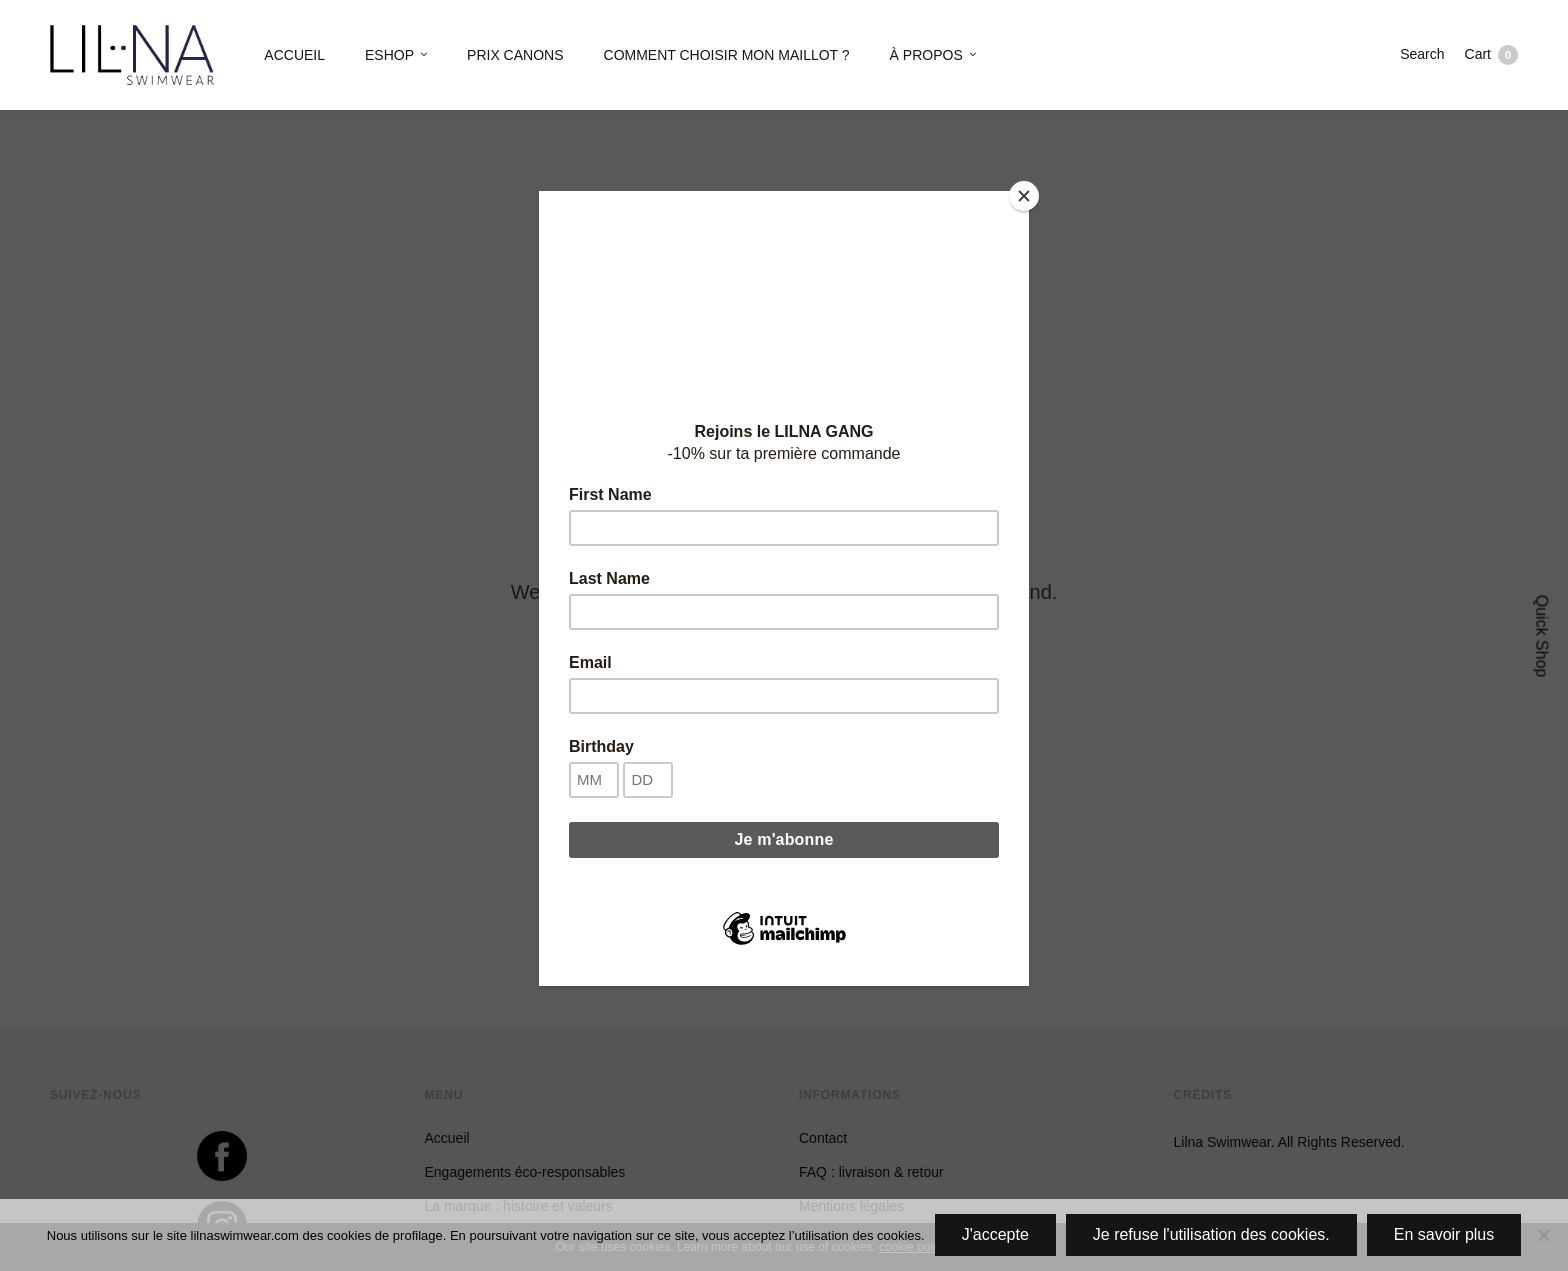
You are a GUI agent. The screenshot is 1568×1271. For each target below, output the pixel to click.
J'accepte (995, 1234)
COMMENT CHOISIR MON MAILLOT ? (727, 55)
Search (1422, 54)
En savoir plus (1444, 1234)
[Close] (1024, 196)
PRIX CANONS (515, 55)
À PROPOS (926, 55)
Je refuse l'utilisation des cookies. (1211, 1234)
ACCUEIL (294, 55)
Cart (1491, 55)
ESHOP (389, 55)
